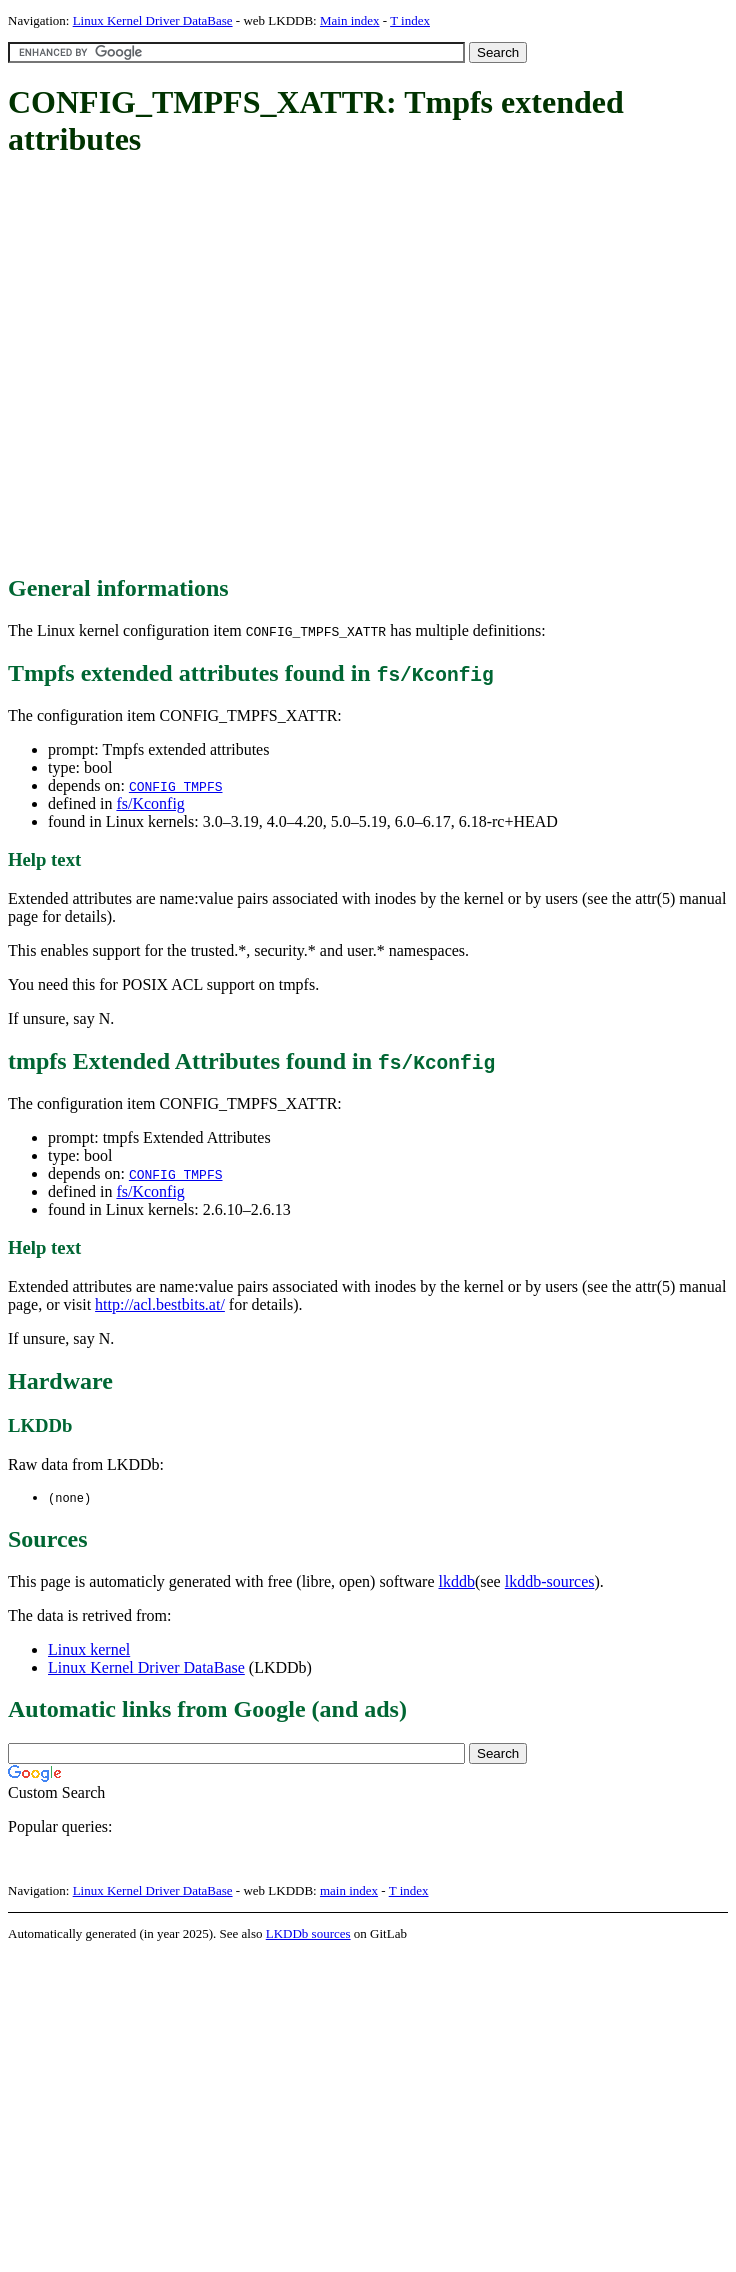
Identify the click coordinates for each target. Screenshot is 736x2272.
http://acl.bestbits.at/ (160, 1304)
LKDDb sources (308, 1934)
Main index (350, 20)
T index (410, 20)
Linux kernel (89, 1650)
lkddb (457, 1582)
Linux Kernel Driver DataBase (153, 20)
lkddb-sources (550, 1582)
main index (349, 1891)
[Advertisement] (187, 367)
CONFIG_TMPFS (176, 786)
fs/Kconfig (150, 803)
